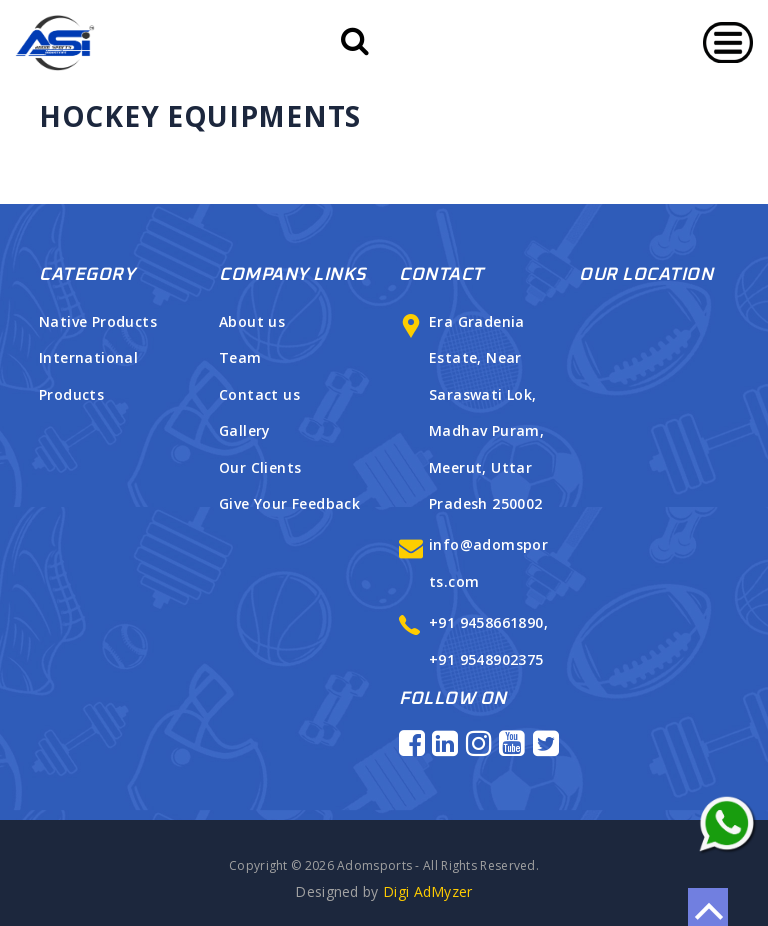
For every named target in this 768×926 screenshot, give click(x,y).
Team (240, 357)
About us (252, 321)
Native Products (98, 321)
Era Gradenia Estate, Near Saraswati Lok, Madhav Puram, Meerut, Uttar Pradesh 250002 (476, 412)
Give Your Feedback (289, 503)
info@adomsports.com (478, 562)
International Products (88, 375)
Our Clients (260, 467)
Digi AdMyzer (383, 891)
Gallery (245, 430)
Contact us (259, 394)
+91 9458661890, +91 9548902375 (478, 640)
